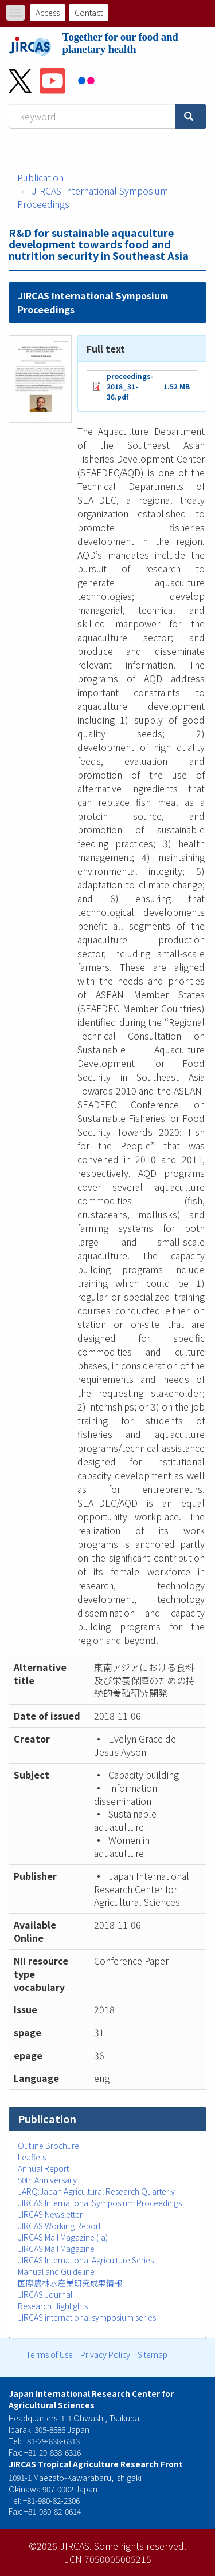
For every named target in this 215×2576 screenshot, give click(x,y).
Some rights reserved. (140, 2546)
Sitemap (152, 2354)
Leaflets (32, 2157)
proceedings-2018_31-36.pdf (130, 386)
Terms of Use (49, 2354)
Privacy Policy (105, 2354)
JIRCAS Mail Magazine (56, 2248)
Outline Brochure (48, 2145)
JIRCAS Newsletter (50, 2214)
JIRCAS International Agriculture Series (86, 2260)
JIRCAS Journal (45, 2294)
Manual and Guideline (56, 2271)
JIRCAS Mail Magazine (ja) (63, 2237)
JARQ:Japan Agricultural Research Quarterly (96, 2191)
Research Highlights (53, 2306)
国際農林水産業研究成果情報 (70, 2283)
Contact (89, 12)
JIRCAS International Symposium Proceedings (92, 197)
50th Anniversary (47, 2180)
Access (48, 12)
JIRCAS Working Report (59, 2225)
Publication (40, 177)
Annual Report (43, 2168)
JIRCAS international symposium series (87, 2317)
